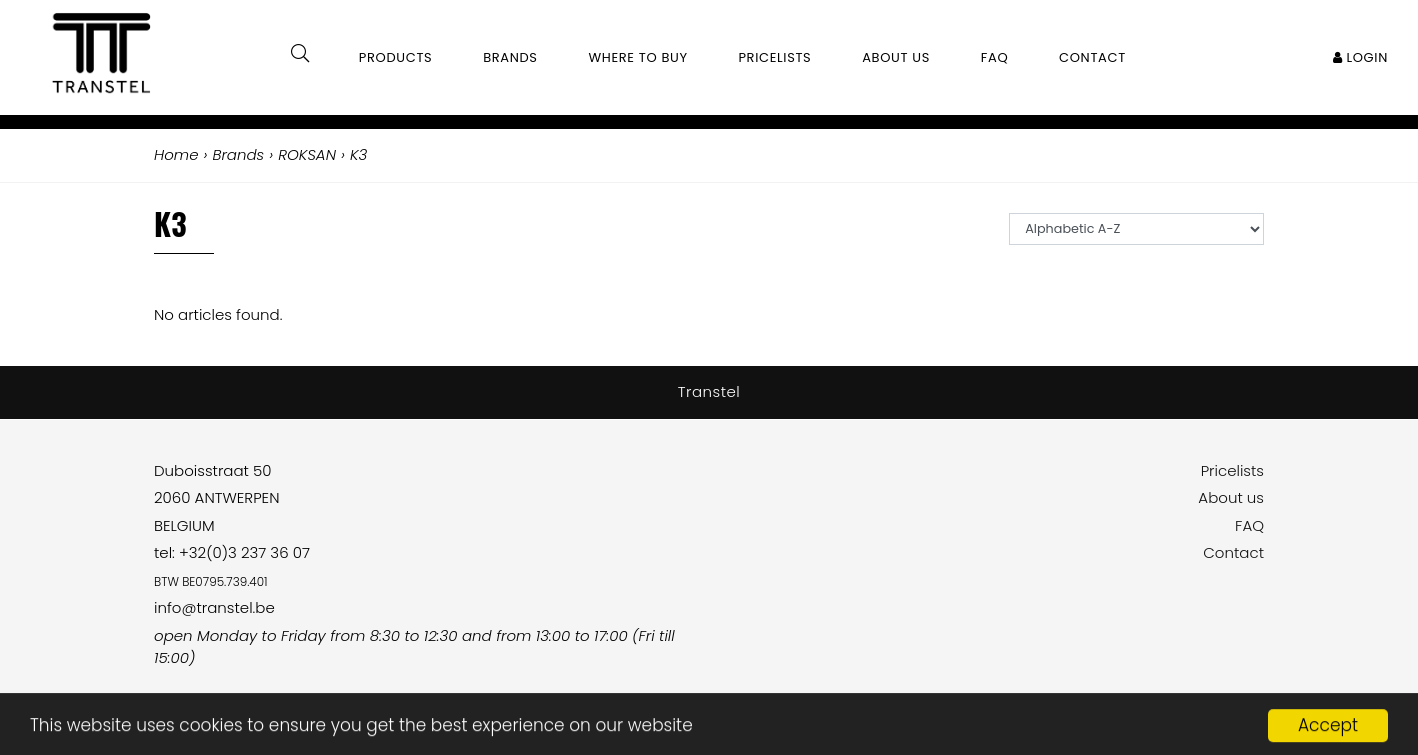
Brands (510, 57)
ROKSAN (307, 154)
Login (1360, 57)
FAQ (1249, 525)
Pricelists (1232, 470)
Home (176, 154)
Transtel (709, 391)
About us (1231, 497)
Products (396, 57)
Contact (1233, 552)
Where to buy (637, 57)
